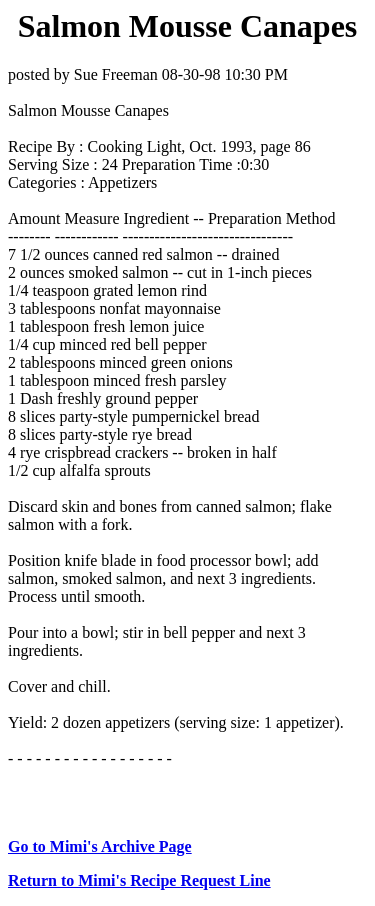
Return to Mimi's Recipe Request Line (139, 880)
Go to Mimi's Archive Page (100, 846)
